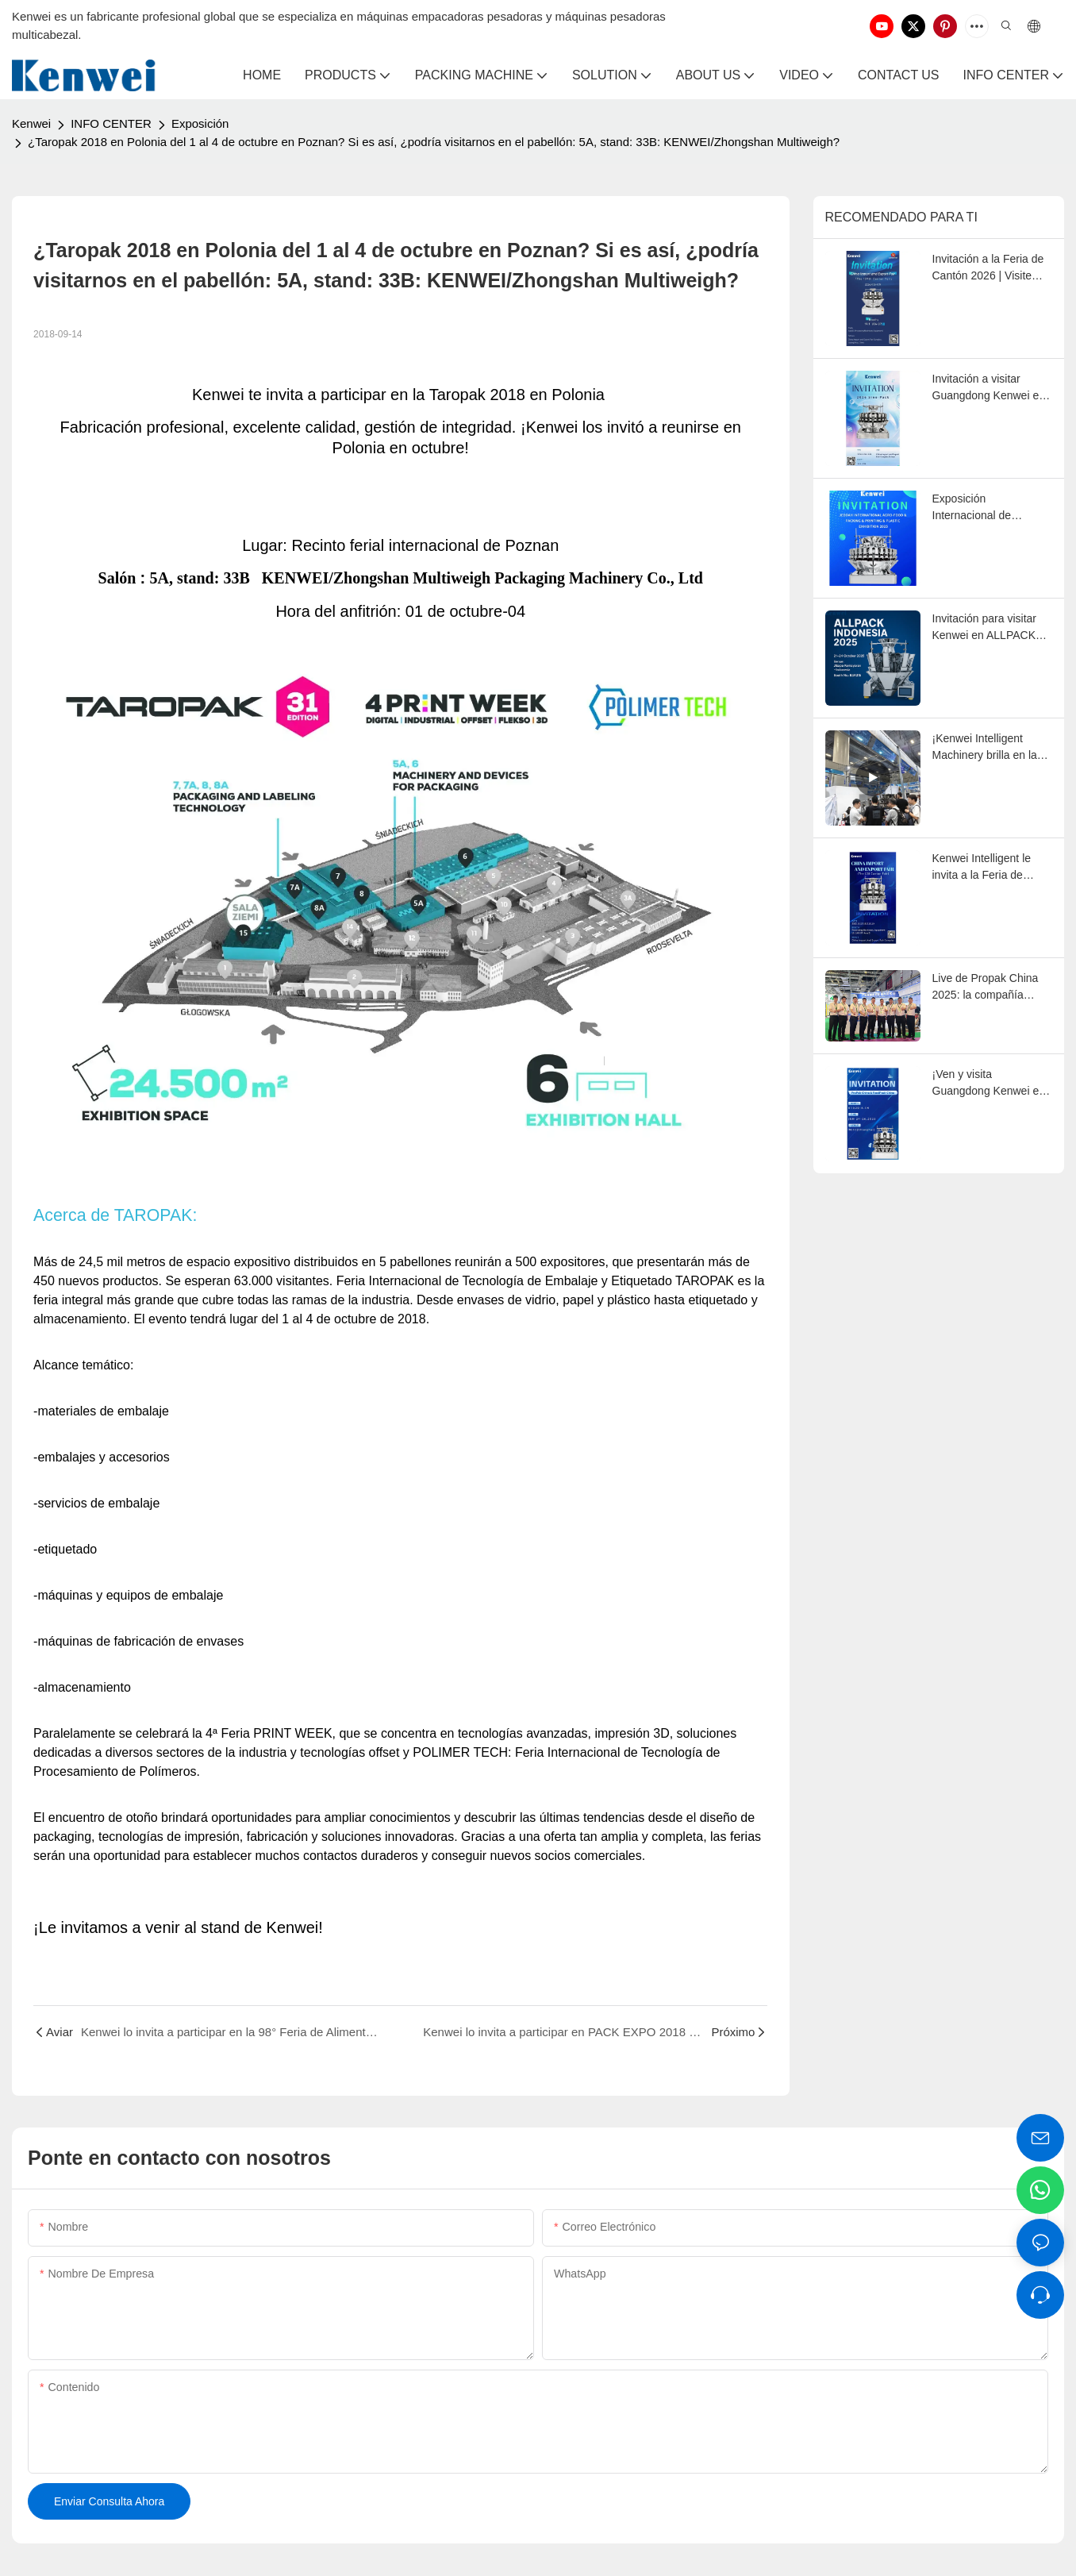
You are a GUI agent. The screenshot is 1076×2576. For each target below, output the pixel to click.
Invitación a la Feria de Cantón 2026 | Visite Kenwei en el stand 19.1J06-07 (988, 268)
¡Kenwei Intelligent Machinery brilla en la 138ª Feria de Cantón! (986, 748)
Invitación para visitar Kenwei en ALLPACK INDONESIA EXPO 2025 (984, 628)
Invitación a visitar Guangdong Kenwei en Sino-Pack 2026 (988, 388)
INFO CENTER (111, 123)
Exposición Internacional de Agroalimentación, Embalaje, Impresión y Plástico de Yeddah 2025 (987, 508)
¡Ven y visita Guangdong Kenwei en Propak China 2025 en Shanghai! (988, 1083)
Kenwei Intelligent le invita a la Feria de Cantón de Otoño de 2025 (982, 868)
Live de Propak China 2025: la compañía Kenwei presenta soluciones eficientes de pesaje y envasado (991, 987)
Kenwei (31, 123)
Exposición (200, 123)
